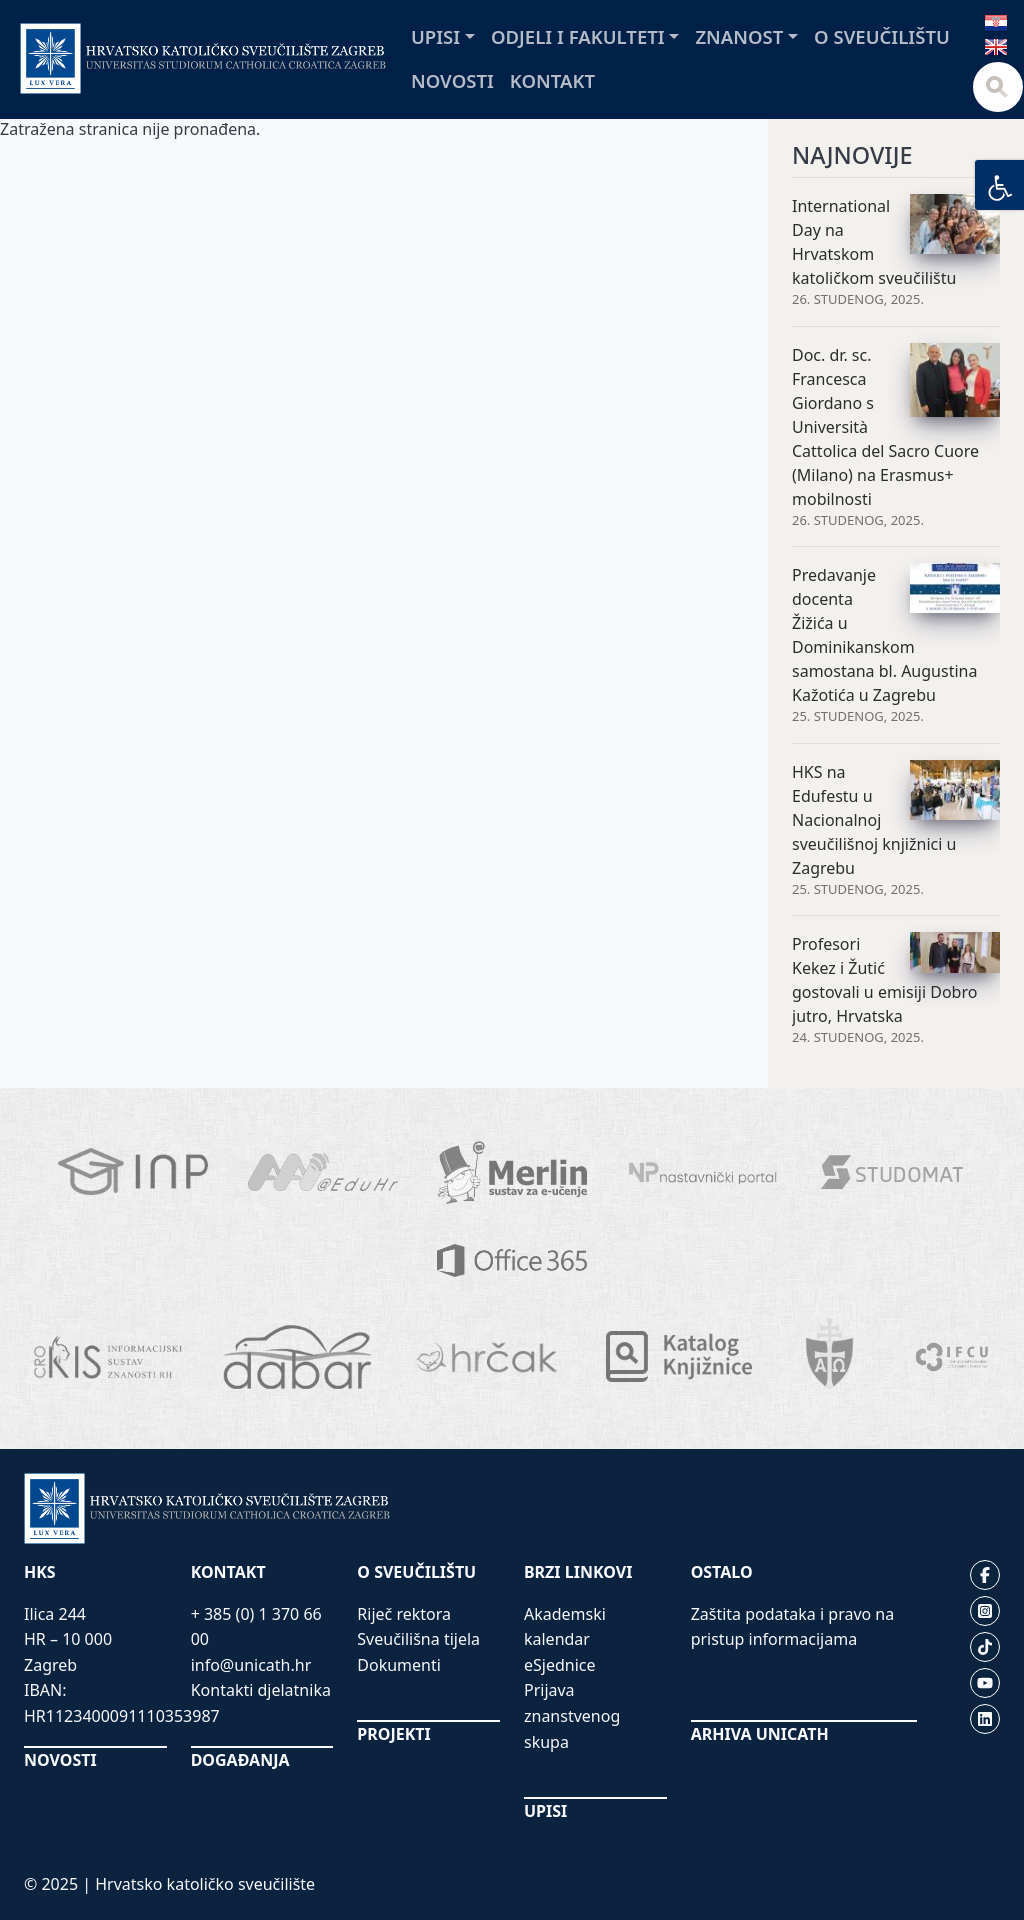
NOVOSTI (60, 1760)
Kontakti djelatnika (261, 1690)
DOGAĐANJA (240, 1760)
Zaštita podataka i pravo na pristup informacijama (793, 1627)
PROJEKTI (393, 1734)
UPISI (545, 1811)
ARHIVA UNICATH (760, 1734)
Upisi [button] (435, 36)
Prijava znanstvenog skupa (572, 1715)
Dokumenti (399, 1665)
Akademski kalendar (565, 1627)
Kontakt (552, 80)
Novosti (452, 80)
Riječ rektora (404, 1614)
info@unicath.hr (251, 1665)
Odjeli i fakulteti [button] (578, 36)
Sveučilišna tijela (418, 1639)
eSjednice (560, 1665)
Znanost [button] (739, 36)
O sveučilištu (882, 36)
